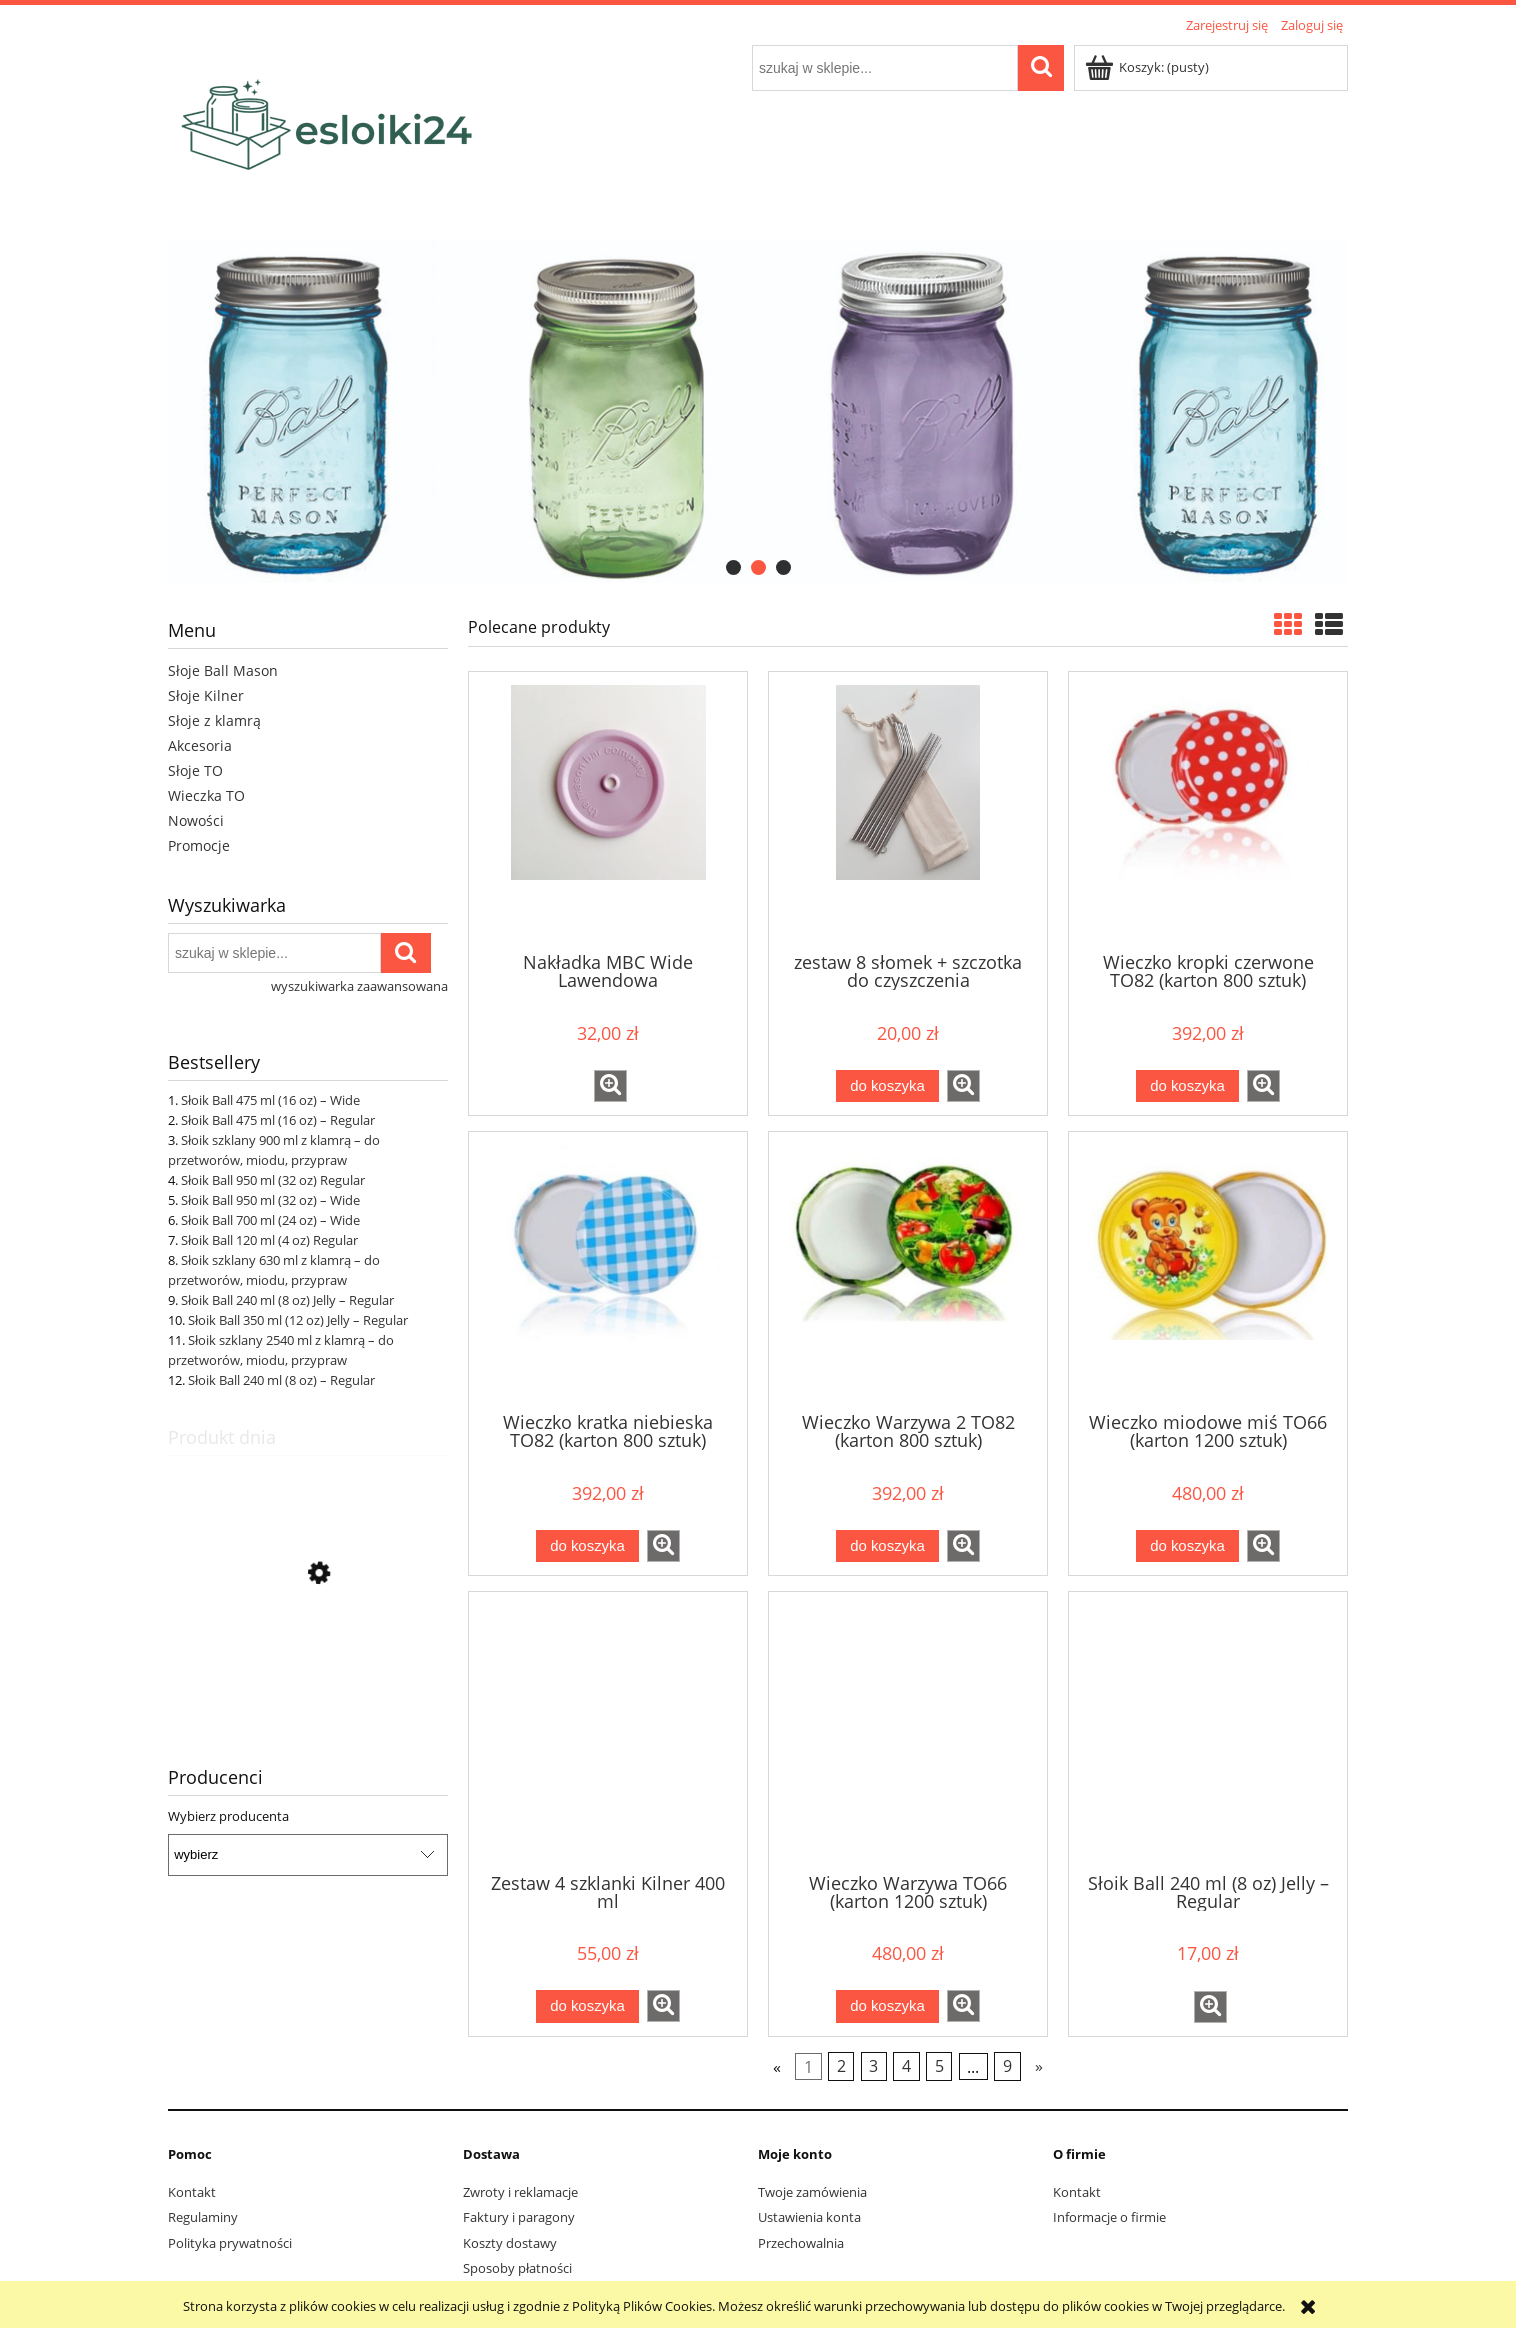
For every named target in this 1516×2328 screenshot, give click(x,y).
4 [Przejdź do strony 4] (906, 2066)
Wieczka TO (206, 795)
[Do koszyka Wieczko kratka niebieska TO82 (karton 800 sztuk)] (587, 1546)
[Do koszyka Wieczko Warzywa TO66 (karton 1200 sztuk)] (887, 2006)
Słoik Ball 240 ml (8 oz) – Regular (281, 1380)
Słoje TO (195, 770)
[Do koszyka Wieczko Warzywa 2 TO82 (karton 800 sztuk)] (887, 1546)
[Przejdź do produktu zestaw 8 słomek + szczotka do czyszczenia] (908, 810)
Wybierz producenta (228, 1816)
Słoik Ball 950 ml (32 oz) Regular (273, 1180)
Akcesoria (200, 745)
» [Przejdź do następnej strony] (1039, 2066)
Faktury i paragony (519, 2217)
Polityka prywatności (230, 2243)
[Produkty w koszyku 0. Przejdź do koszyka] (1148, 67)
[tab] (733, 567)
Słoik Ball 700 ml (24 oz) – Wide (270, 1220)
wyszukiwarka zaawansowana (359, 986)
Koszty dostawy (510, 2243)
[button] (610, 1086)
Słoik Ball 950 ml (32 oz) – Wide (270, 1200)
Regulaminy (203, 2217)
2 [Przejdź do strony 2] (841, 2066)
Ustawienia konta (809, 2217)
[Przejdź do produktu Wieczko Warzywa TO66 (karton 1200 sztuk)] (908, 1730)
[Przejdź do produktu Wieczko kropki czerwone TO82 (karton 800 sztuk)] (1208, 810)
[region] (758, 411)
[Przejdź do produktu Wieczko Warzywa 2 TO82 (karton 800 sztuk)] (908, 1270)
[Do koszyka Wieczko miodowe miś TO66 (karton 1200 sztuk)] (1187, 1546)
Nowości (196, 820)
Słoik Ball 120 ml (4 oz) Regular (269, 1240)
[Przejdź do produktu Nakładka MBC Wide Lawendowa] (608, 810)
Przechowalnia (801, 2243)
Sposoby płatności (517, 2268)
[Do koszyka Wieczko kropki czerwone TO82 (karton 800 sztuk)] (1187, 1086)
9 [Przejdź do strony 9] (1007, 2066)
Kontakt (192, 2192)
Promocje (199, 845)
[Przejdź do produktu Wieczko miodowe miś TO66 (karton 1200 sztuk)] (1208, 1270)
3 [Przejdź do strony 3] (873, 2066)
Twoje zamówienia (812, 2192)
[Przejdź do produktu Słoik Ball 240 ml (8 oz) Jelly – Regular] (308, 1669)
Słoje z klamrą (214, 720)
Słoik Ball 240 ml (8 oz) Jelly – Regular (287, 1300)
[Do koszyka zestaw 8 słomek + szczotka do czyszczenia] (887, 1086)
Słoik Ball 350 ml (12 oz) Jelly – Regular (298, 1320)
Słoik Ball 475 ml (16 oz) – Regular (278, 1120)
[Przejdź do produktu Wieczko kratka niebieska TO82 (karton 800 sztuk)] (608, 1270)
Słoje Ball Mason (223, 670)
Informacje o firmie (1109, 2217)
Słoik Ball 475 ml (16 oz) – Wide (270, 1100)
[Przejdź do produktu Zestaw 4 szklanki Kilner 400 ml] (608, 1730)
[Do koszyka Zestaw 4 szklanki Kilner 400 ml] (587, 2006)
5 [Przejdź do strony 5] (939, 2066)
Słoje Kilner (206, 695)
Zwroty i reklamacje (520, 2192)
